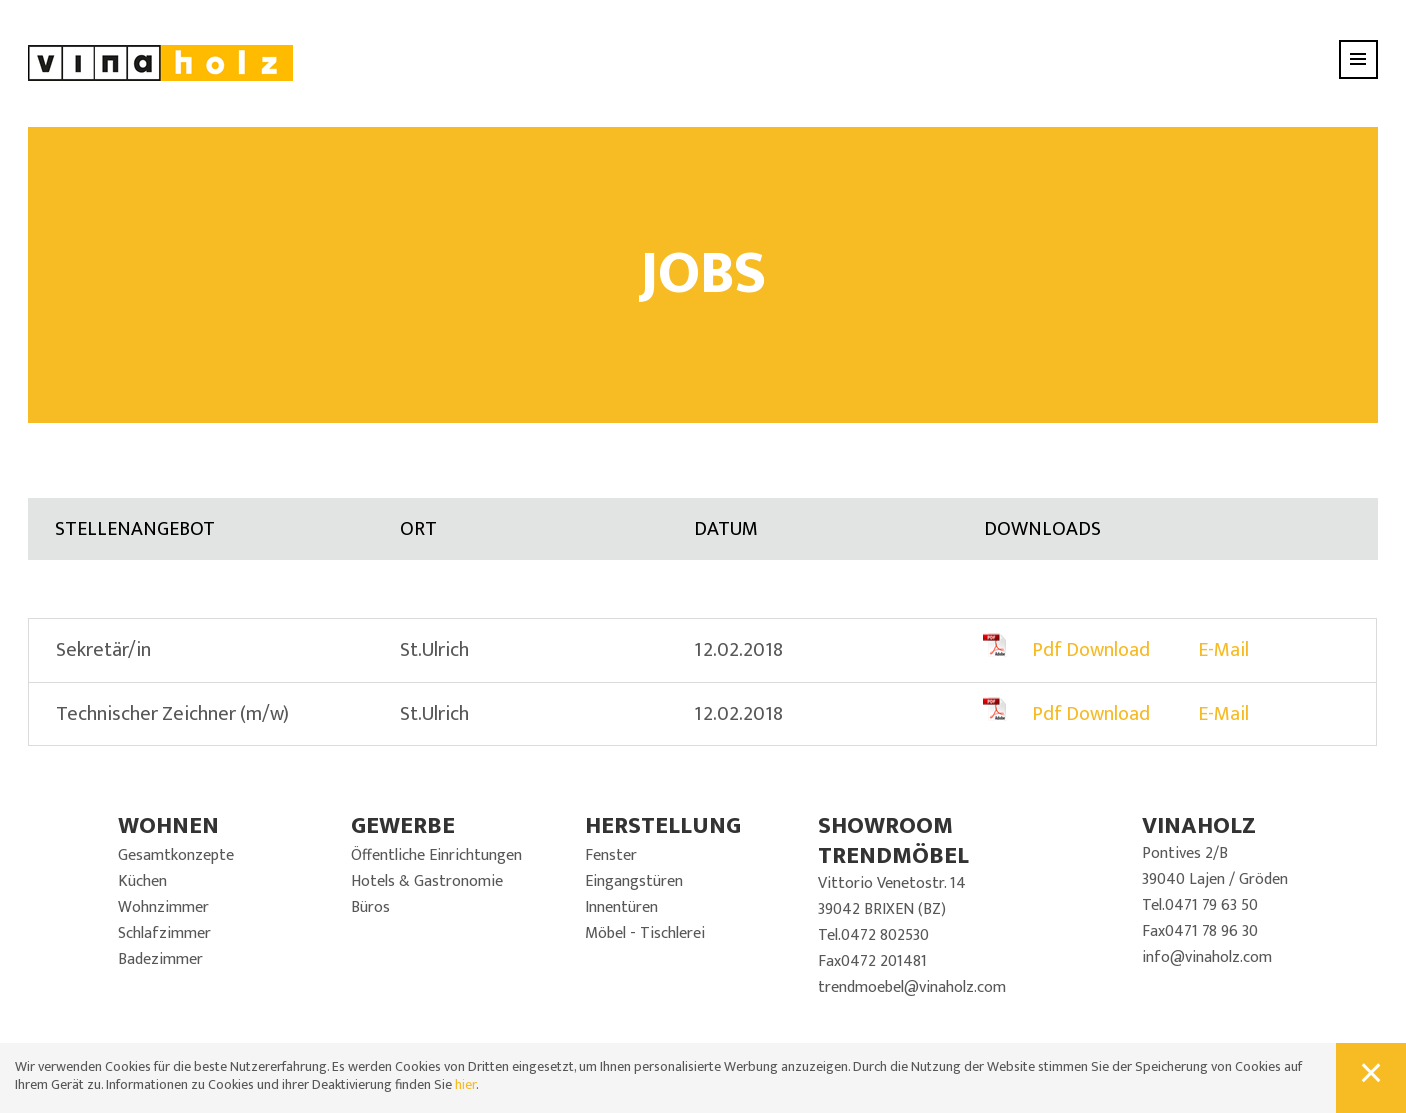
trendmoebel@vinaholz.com (912, 987)
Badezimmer (160, 959)
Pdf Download (1091, 650)
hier (465, 1084)
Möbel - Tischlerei (645, 933)
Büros (370, 907)
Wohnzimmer (163, 907)
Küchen (142, 881)
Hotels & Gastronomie (427, 881)
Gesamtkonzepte (176, 855)
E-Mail (1223, 650)
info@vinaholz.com (1207, 957)
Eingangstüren (634, 881)
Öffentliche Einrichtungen (436, 855)
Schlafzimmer (164, 933)
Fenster (611, 855)
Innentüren (621, 907)
